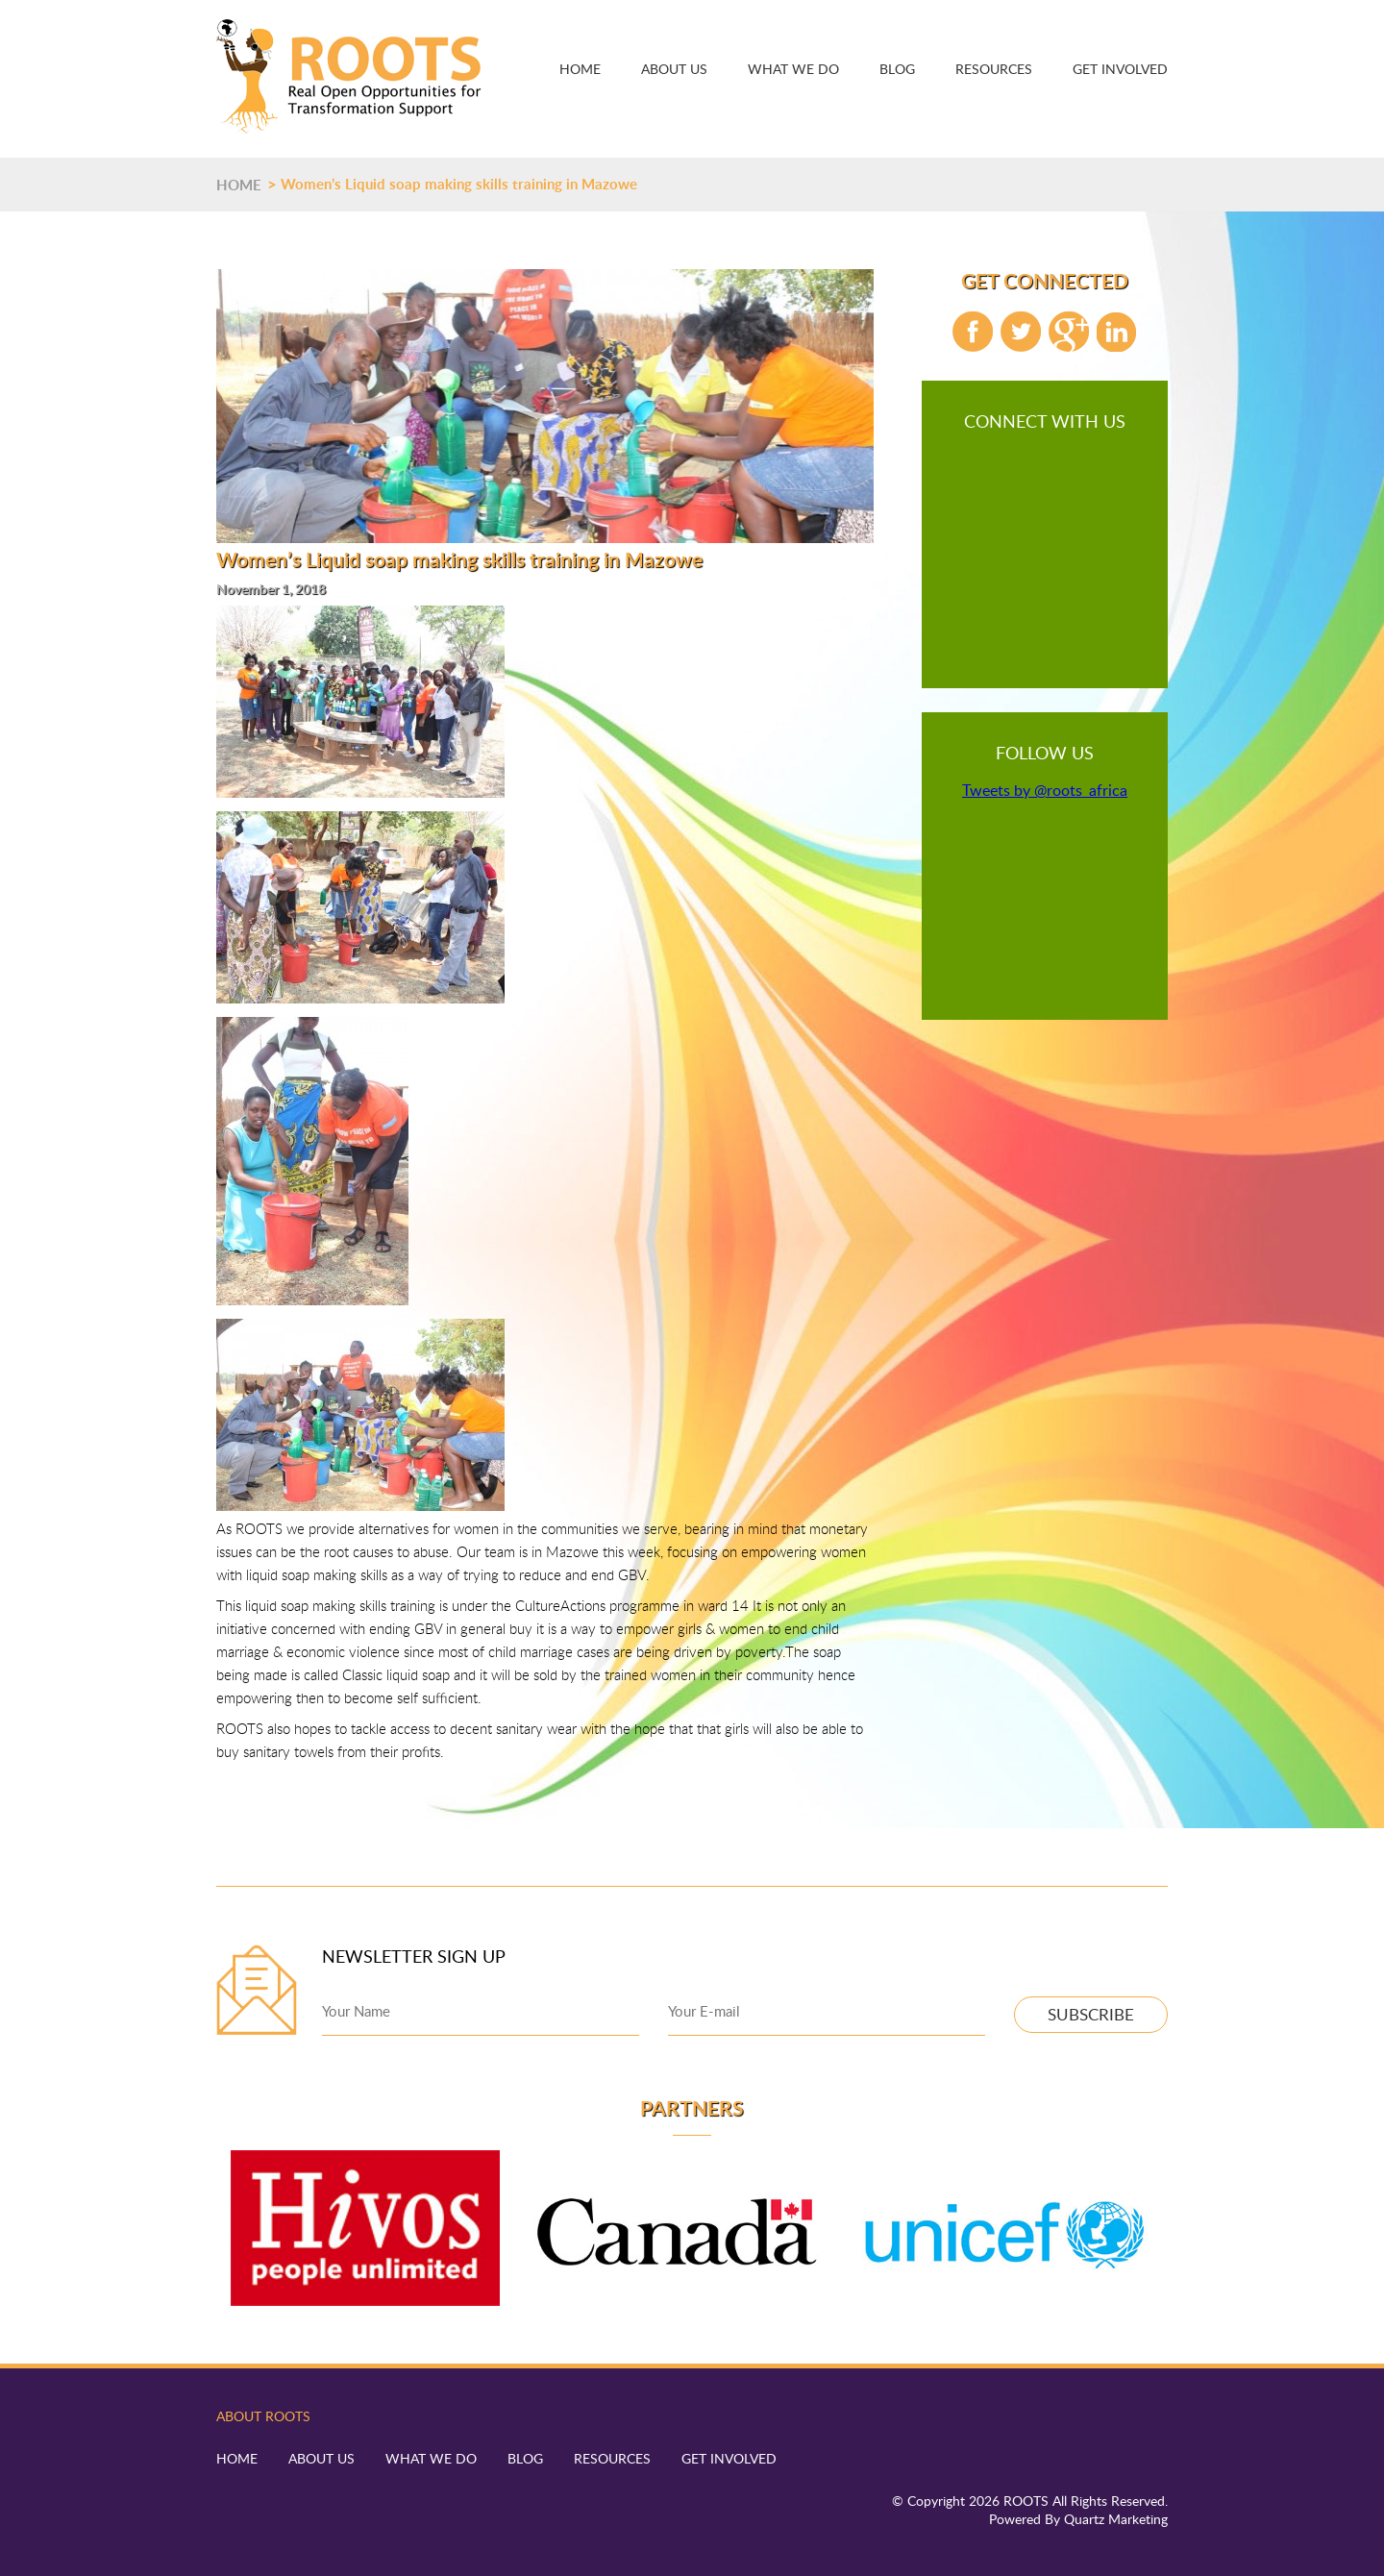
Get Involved (1120, 69)
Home (580, 69)
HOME (238, 185)
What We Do (793, 69)
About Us (674, 69)
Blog (897, 69)
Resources (993, 69)
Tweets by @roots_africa (1044, 790)
